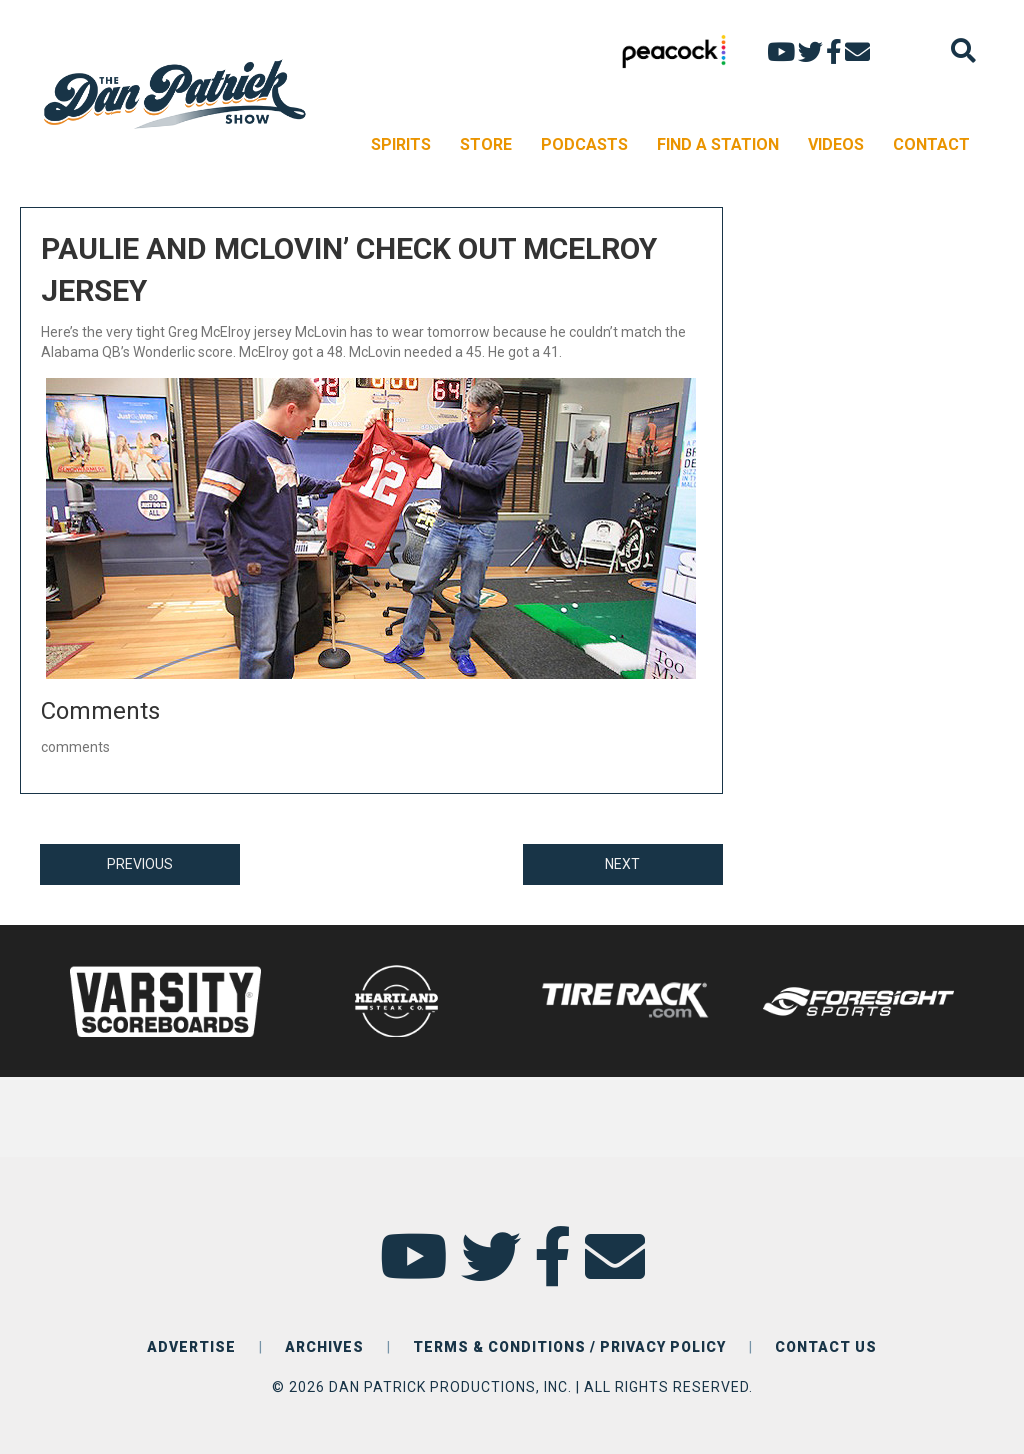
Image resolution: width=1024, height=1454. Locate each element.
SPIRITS (401, 144)
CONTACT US (826, 1347)
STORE (486, 144)
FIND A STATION (718, 144)
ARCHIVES (324, 1347)
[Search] (963, 50)
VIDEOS (836, 144)
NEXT (622, 864)
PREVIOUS (140, 864)
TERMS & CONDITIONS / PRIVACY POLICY (569, 1347)
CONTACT (931, 144)
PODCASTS (584, 144)
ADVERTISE (191, 1347)
